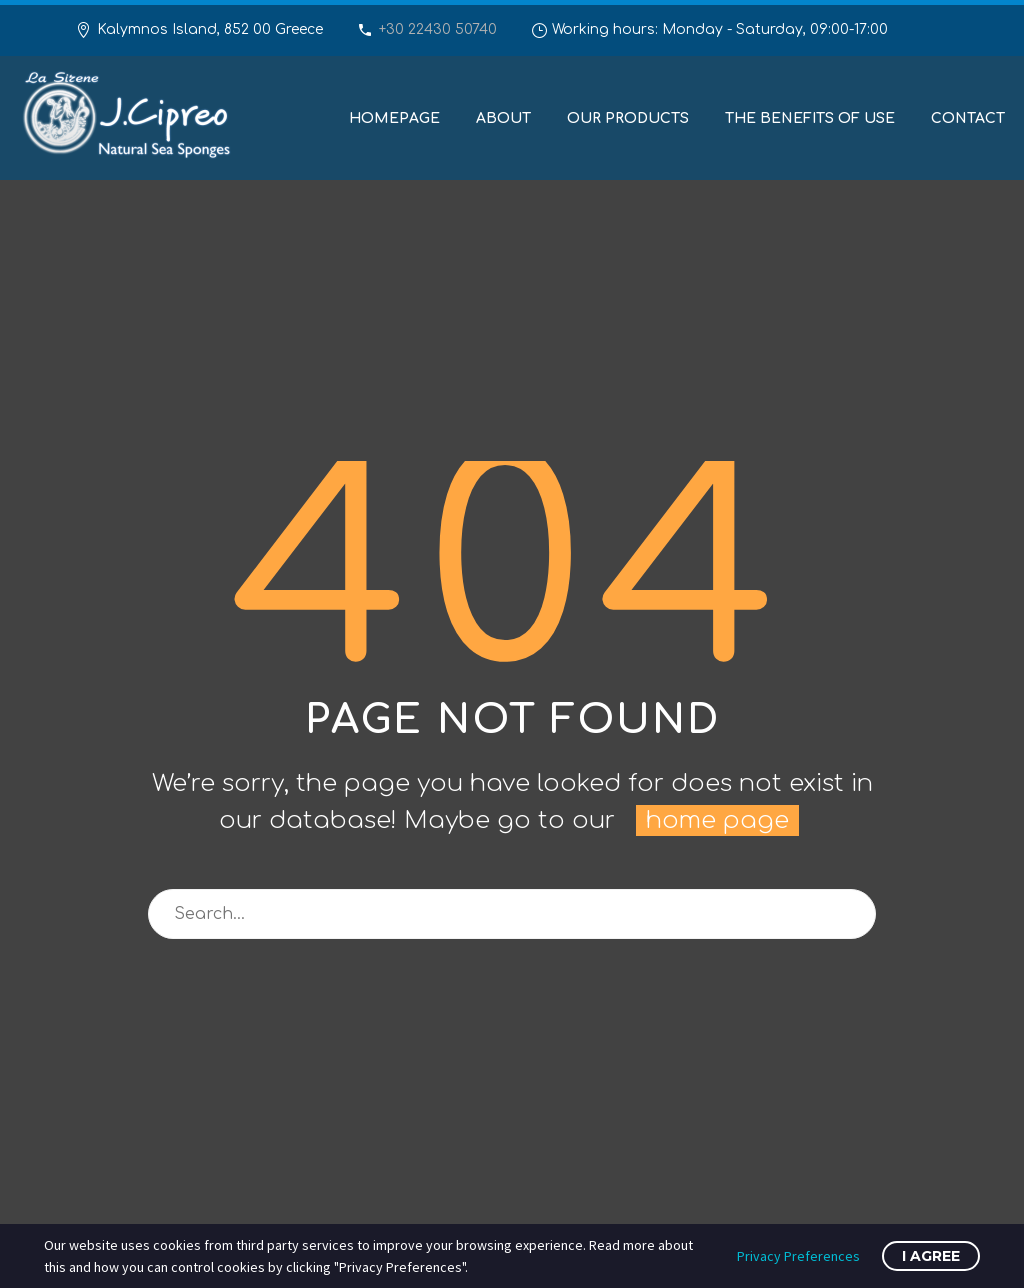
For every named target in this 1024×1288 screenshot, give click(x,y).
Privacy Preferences (798, 1256)
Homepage (394, 118)
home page (717, 820)
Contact (968, 118)
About (503, 118)
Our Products (628, 118)
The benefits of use (810, 118)
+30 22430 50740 (438, 29)
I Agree (931, 1256)
